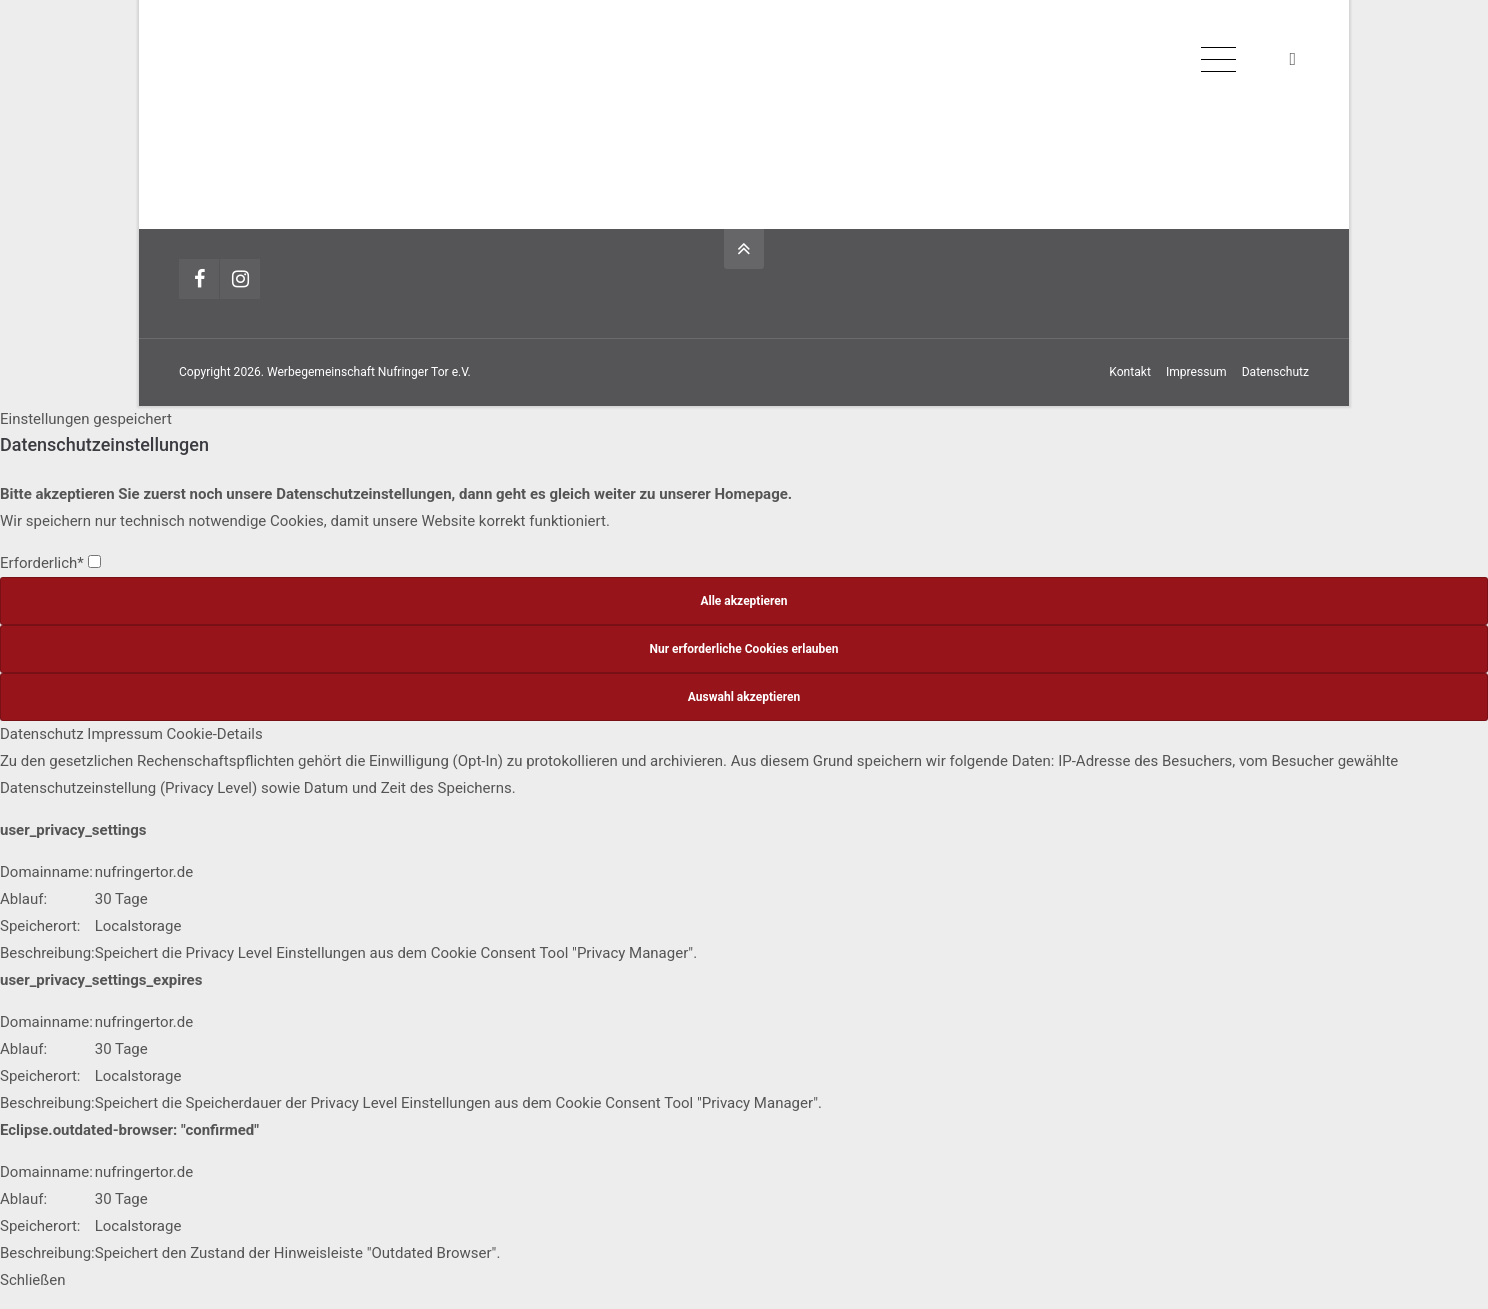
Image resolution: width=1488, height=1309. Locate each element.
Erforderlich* (50, 563)
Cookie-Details (215, 734)
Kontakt (1130, 372)
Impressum (1196, 372)
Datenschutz (1275, 372)
